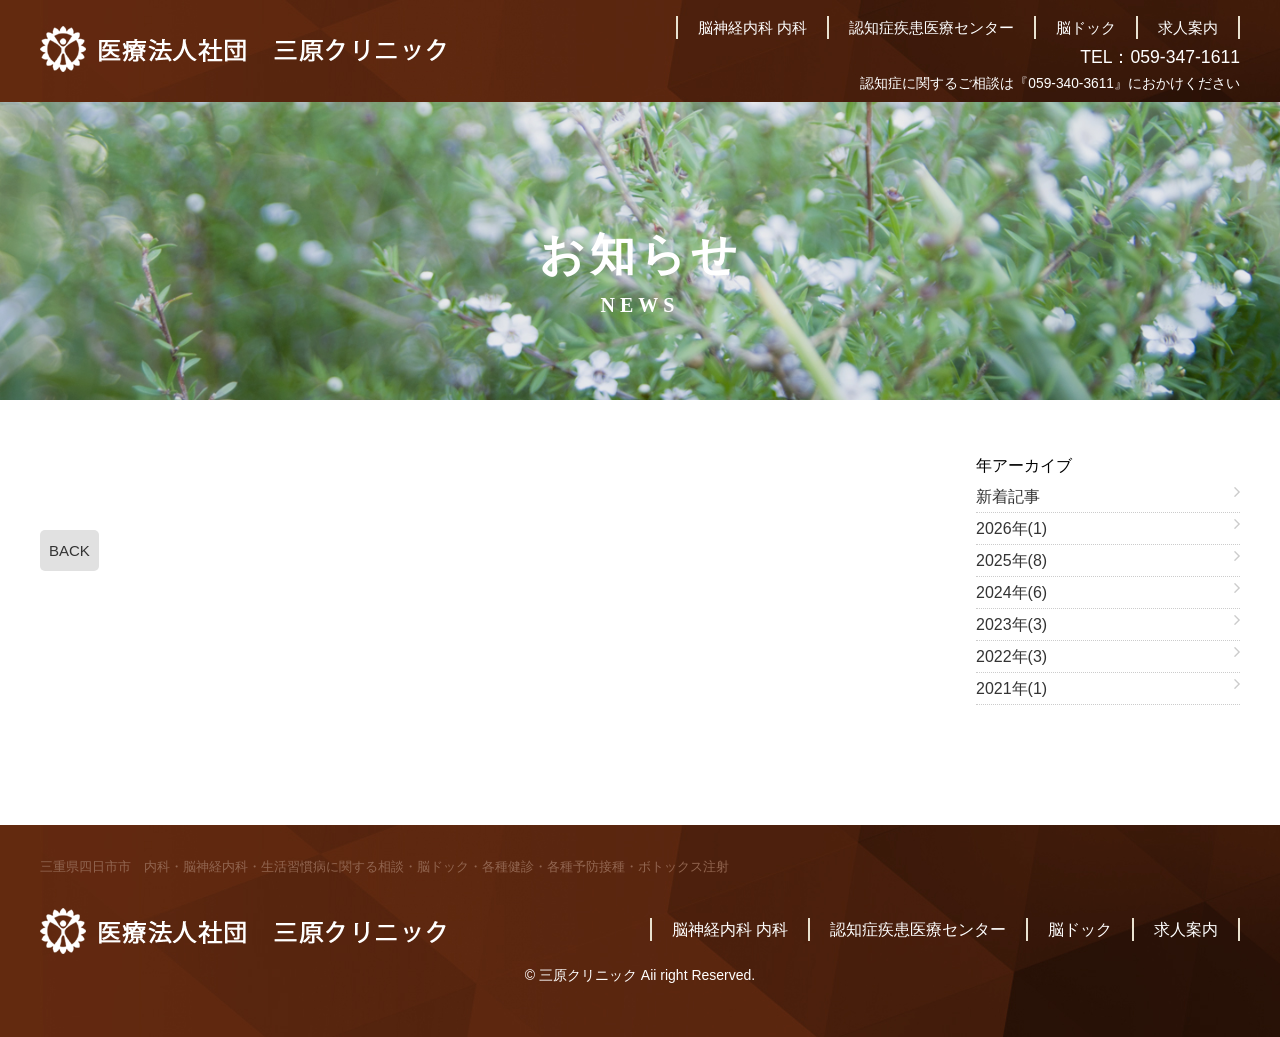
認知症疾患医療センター (931, 27)
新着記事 (1008, 496)
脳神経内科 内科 (752, 27)
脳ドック (1086, 27)
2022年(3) (1011, 656)
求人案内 (1188, 27)
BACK (69, 550)
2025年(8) (1011, 560)
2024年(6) (1011, 592)
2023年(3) (1011, 624)
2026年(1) (1011, 528)
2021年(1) (1011, 688)
